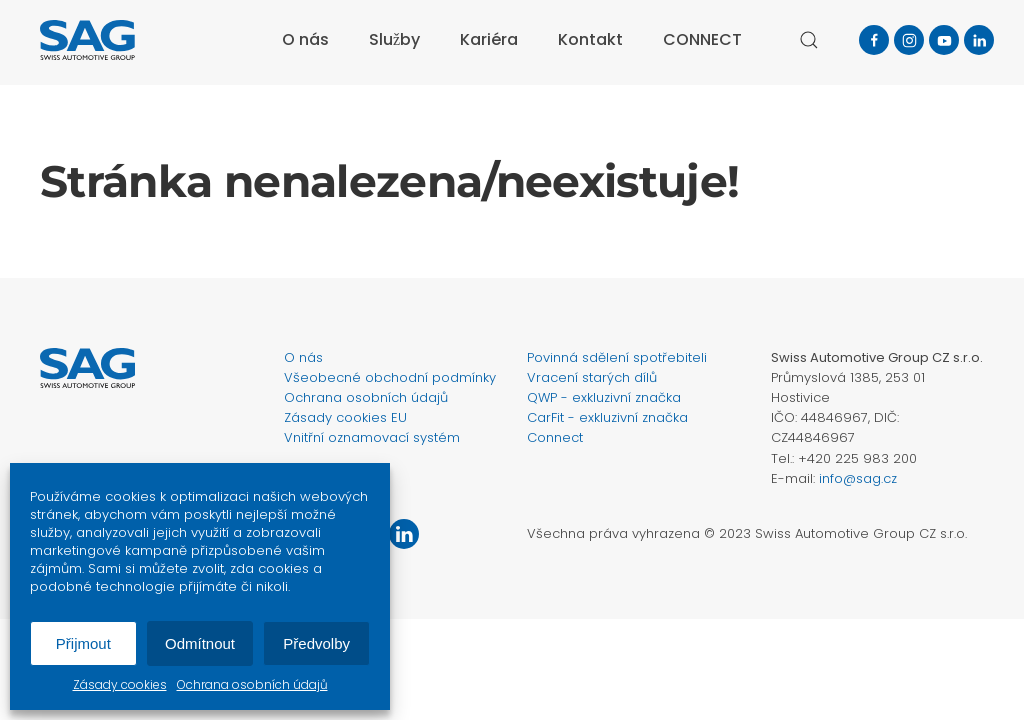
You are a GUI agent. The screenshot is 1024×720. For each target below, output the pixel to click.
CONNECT (702, 39)
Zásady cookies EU (345, 417)
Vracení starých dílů (592, 377)
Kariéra (489, 39)
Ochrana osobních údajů (252, 684)
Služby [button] (394, 39)
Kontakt (590, 39)
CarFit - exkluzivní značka (607, 417)
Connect (555, 437)
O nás (305, 39)
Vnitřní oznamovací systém (372, 437)
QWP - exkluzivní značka (604, 397)
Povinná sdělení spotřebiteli (617, 357)
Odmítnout (200, 643)
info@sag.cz (858, 478)
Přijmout (83, 643)
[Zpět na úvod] (87, 40)
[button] (809, 40)
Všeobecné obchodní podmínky (390, 377)
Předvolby (316, 643)
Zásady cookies (120, 684)
